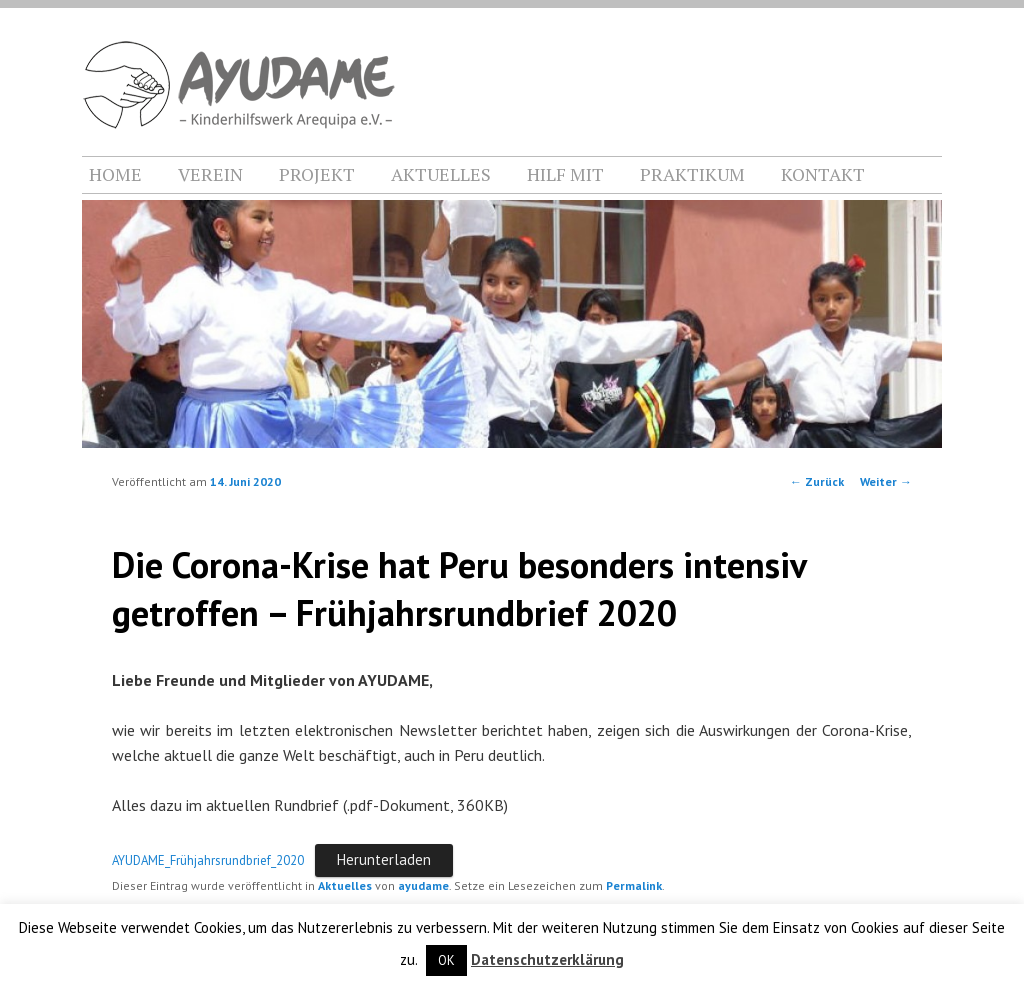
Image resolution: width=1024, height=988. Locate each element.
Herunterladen (384, 859)
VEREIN (210, 174)
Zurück (817, 481)
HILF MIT (565, 174)
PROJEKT (317, 174)
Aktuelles (345, 885)
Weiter (886, 481)
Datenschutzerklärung (547, 959)
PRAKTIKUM (692, 174)
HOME (115, 174)
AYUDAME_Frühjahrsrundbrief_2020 (208, 860)
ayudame (423, 885)
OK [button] (446, 960)
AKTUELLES (441, 174)
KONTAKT (823, 174)
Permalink (634, 885)
